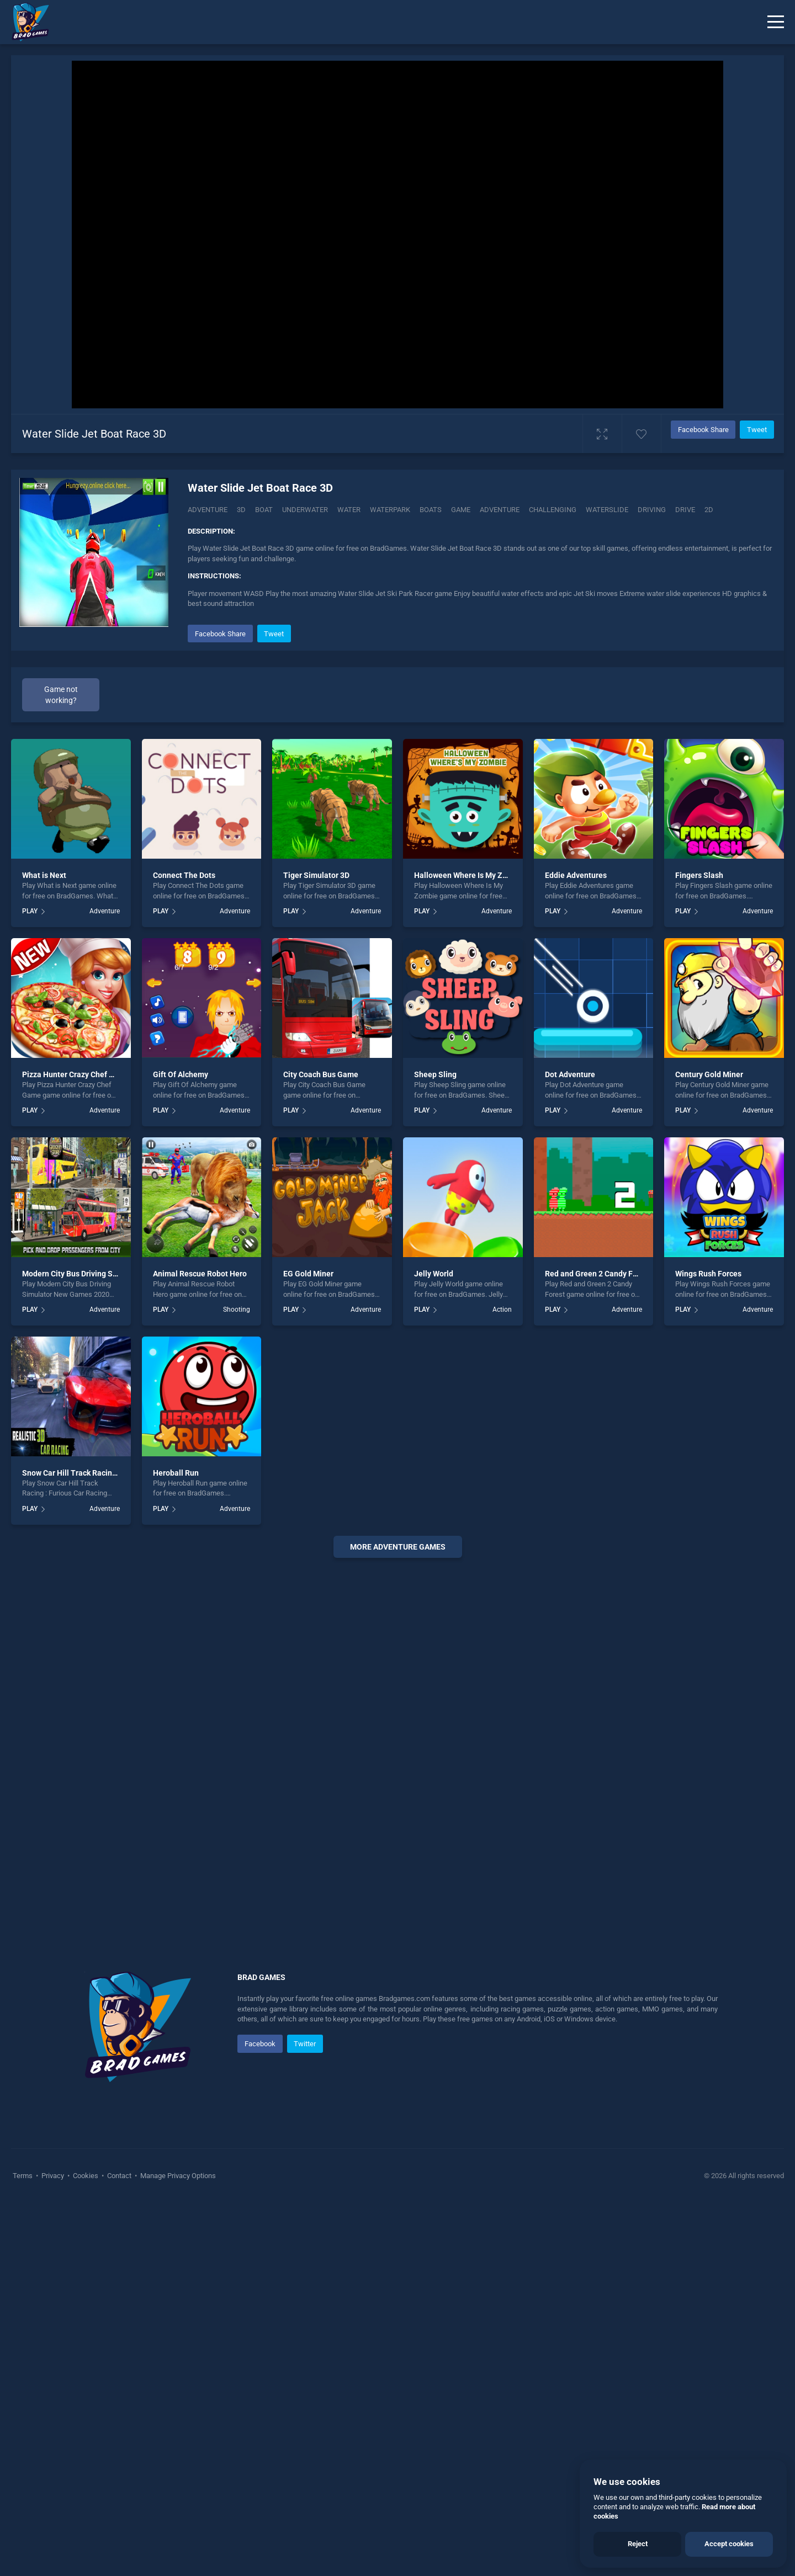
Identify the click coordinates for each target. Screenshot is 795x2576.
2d (708, 509)
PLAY (30, 911)
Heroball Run (176, 1472)
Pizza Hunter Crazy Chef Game (76, 1074)
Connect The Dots (184, 875)
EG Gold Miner (308, 1273)
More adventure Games (398, 1546)
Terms (23, 2175)
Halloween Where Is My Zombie (469, 875)
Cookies (85, 2175)
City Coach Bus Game (320, 1074)
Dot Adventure (570, 1074)
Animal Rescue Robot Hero (200, 1273)
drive (685, 509)
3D (241, 509)
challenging (552, 509)
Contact (119, 2175)
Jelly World (433, 1273)
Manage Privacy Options (177, 2175)
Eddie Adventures (576, 875)
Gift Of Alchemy (180, 1074)
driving (652, 509)
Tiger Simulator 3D (316, 875)
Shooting (236, 1309)
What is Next (44, 875)
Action (502, 1309)
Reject (638, 2544)
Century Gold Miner (709, 1074)
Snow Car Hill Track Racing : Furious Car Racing (105, 1472)
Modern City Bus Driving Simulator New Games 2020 (113, 1273)
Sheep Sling (435, 1074)
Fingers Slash (699, 875)
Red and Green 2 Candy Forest (598, 1273)
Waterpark (390, 509)
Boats (431, 509)
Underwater (305, 509)
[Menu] (775, 22)
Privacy (53, 2175)
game (460, 509)
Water (349, 509)
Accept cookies (729, 2544)
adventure (500, 509)
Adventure (207, 509)
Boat (264, 509)
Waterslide (607, 509)
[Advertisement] (397, 1734)
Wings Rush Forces (708, 1273)
